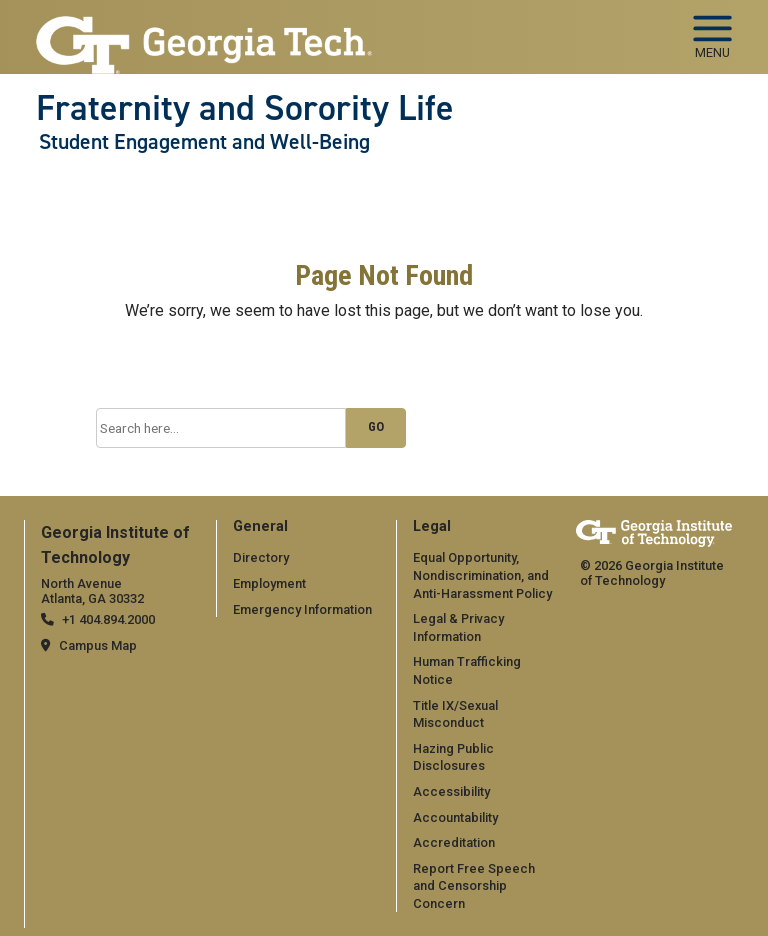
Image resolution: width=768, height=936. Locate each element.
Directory (261, 557)
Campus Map (98, 645)
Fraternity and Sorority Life (245, 108)
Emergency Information (302, 609)
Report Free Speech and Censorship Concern (474, 886)
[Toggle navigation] (712, 30)
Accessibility (451, 791)
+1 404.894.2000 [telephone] (108, 619)
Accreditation (454, 842)
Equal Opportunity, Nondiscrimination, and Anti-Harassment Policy (482, 575)
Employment (269, 583)
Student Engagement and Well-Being (204, 142)
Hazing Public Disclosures (453, 757)
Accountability (455, 817)
